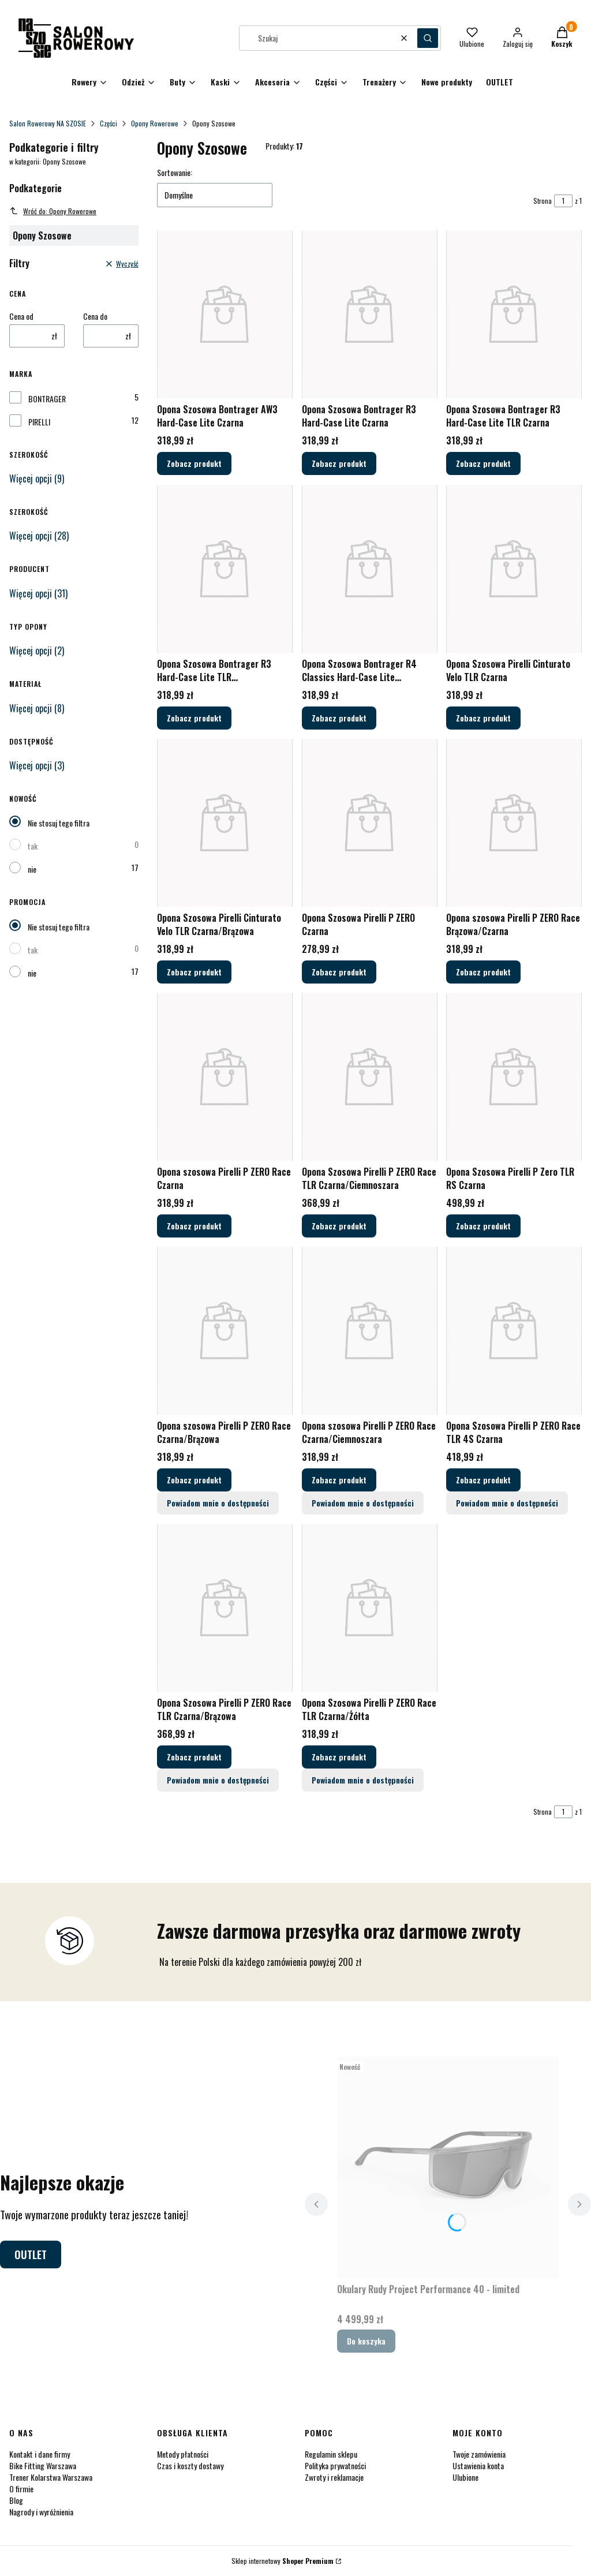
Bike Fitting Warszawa (42, 2465)
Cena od (21, 316)
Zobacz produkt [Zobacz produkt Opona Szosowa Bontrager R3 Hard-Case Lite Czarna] (339, 464)
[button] (427, 38)
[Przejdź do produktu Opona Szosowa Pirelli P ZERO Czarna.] (369, 823)
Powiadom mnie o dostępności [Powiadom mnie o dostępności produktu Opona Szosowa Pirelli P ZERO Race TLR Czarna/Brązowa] (218, 1780)
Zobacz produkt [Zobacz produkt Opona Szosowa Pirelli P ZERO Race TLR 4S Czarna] (483, 1480)
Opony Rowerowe (154, 123)
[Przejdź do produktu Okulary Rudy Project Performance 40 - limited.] (448, 2167)
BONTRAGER (47, 399)
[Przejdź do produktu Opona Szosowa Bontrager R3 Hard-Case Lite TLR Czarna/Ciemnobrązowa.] (225, 569)
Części (108, 123)
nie (32, 869)
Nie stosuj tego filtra (58, 823)
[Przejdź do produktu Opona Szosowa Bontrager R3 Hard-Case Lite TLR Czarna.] (514, 314)
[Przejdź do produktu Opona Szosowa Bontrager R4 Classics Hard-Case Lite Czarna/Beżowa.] (369, 569)
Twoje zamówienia (479, 2454)
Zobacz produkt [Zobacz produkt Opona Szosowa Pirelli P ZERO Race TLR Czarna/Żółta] (339, 1757)
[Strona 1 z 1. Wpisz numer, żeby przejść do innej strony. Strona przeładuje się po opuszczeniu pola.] (563, 201)
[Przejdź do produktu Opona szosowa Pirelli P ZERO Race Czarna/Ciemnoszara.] (369, 1331)
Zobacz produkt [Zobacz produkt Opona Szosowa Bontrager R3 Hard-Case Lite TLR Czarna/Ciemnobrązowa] (194, 718)
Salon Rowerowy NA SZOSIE (47, 123)
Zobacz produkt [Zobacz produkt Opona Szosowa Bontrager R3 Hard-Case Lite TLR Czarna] (483, 464)
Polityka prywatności (335, 2465)
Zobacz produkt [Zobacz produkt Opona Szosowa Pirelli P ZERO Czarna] (339, 972)
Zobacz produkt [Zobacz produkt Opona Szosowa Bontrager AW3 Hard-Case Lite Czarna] (194, 464)
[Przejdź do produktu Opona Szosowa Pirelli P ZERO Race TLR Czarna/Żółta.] (369, 1608)
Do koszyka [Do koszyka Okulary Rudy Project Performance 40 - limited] (366, 2341)
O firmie (21, 2488)
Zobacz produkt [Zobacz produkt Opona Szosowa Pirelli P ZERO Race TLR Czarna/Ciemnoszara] (339, 1226)
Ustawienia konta (478, 2465)
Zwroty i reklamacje (334, 2477)
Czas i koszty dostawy (190, 2465)
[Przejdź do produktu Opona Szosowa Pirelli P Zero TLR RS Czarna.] (514, 1077)
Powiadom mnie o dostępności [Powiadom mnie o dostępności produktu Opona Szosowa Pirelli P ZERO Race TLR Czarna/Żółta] (363, 1780)
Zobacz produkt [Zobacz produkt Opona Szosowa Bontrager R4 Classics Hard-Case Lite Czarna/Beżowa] (339, 718)
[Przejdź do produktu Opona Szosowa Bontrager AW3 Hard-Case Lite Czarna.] (225, 314)
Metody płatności (182, 2454)
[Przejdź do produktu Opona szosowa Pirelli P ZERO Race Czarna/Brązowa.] (225, 1331)
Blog (16, 2500)
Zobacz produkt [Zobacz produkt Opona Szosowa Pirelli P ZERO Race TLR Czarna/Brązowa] (194, 1757)
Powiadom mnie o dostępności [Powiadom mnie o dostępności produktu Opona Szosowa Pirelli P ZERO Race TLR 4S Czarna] (507, 1503)
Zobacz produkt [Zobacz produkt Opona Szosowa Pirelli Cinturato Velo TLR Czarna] (483, 718)
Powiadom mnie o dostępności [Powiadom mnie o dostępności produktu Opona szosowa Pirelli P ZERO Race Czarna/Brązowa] (218, 1503)
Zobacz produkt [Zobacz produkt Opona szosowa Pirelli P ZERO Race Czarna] (194, 1226)
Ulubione (465, 2477)
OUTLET (30, 2254)
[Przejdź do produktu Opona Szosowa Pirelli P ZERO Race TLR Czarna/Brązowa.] (225, 1608)
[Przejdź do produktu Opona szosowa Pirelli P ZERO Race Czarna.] (225, 1077)
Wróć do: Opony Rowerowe (52, 211)
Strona (542, 200)
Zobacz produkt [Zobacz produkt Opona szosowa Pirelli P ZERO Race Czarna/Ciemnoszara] (339, 1480)
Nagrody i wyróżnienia (41, 2512)
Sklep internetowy (282, 2561)
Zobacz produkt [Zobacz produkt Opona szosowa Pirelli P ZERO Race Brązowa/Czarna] (483, 972)
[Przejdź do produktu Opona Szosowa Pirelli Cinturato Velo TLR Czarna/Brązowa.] (225, 823)
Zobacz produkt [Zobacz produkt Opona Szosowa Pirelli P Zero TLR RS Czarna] (483, 1226)
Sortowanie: (174, 172)
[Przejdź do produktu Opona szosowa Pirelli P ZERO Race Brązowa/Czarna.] (514, 823)
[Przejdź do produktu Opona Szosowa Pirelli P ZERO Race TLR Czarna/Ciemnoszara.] (369, 1077)
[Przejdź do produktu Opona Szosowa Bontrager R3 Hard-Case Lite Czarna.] (369, 314)
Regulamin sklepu (331, 2454)
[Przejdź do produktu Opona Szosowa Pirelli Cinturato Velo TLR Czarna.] (514, 569)
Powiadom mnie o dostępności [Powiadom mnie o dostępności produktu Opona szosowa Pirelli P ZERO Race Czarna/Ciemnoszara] (363, 1503)
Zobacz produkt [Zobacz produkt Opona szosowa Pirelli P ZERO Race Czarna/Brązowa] (194, 1480)
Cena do (95, 316)
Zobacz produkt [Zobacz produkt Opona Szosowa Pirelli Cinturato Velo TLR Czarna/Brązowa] (194, 972)
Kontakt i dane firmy (39, 2454)
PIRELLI (39, 422)
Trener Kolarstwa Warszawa (50, 2477)
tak (33, 846)
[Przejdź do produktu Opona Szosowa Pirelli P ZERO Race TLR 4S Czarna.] (514, 1331)
